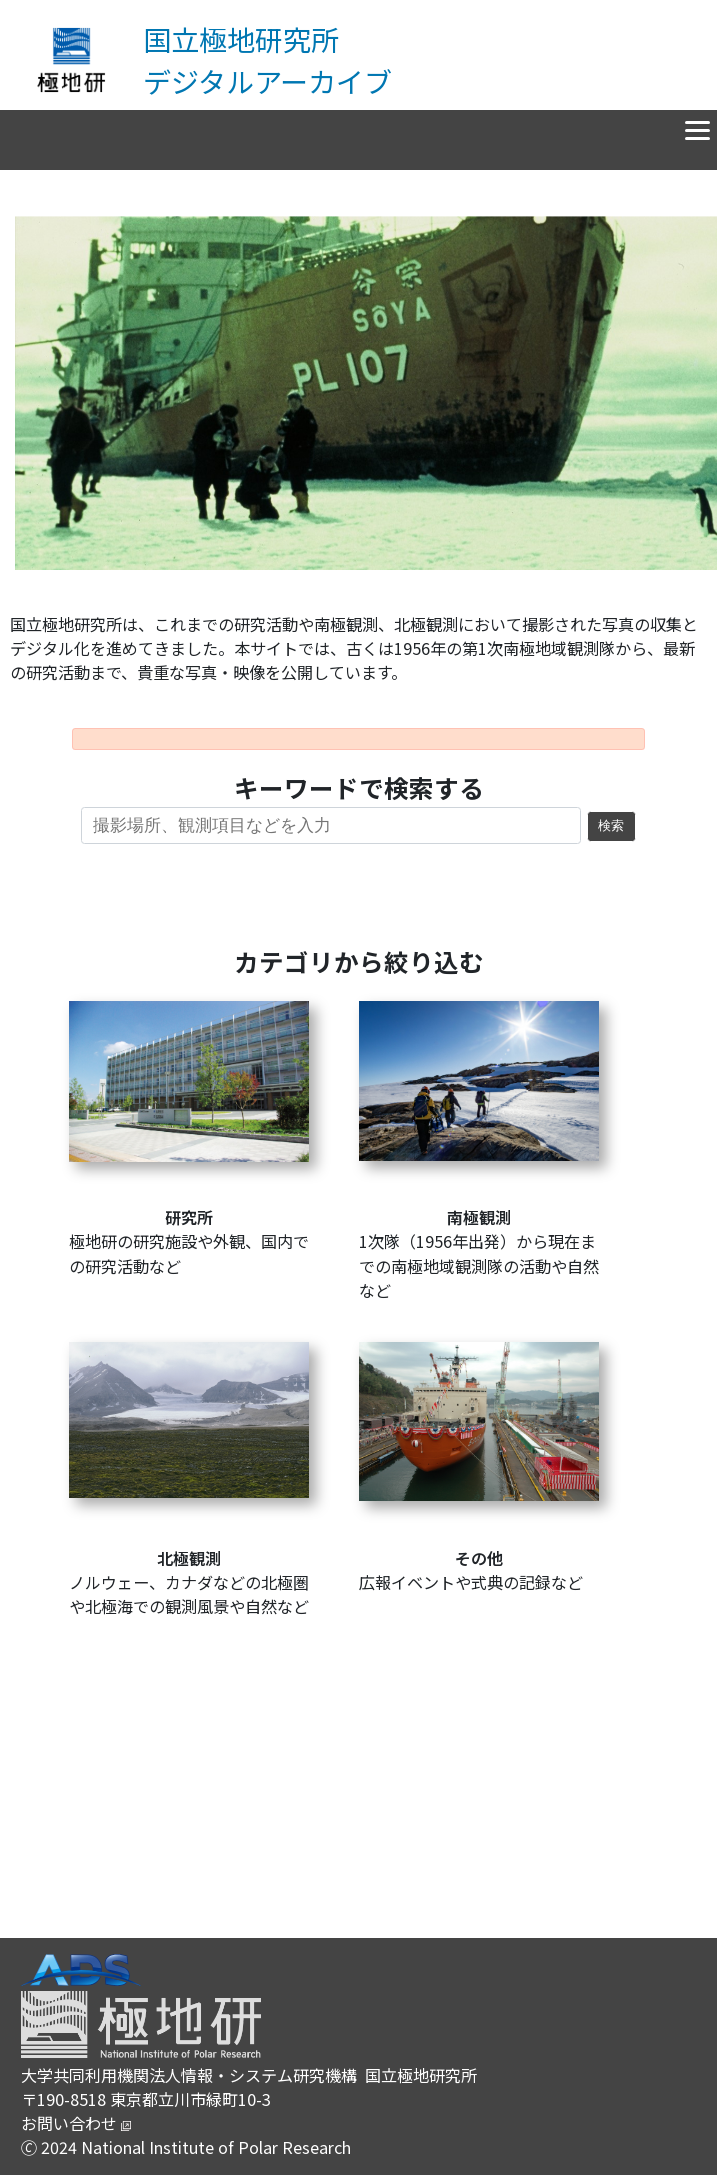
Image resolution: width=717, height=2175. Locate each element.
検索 (611, 826)
